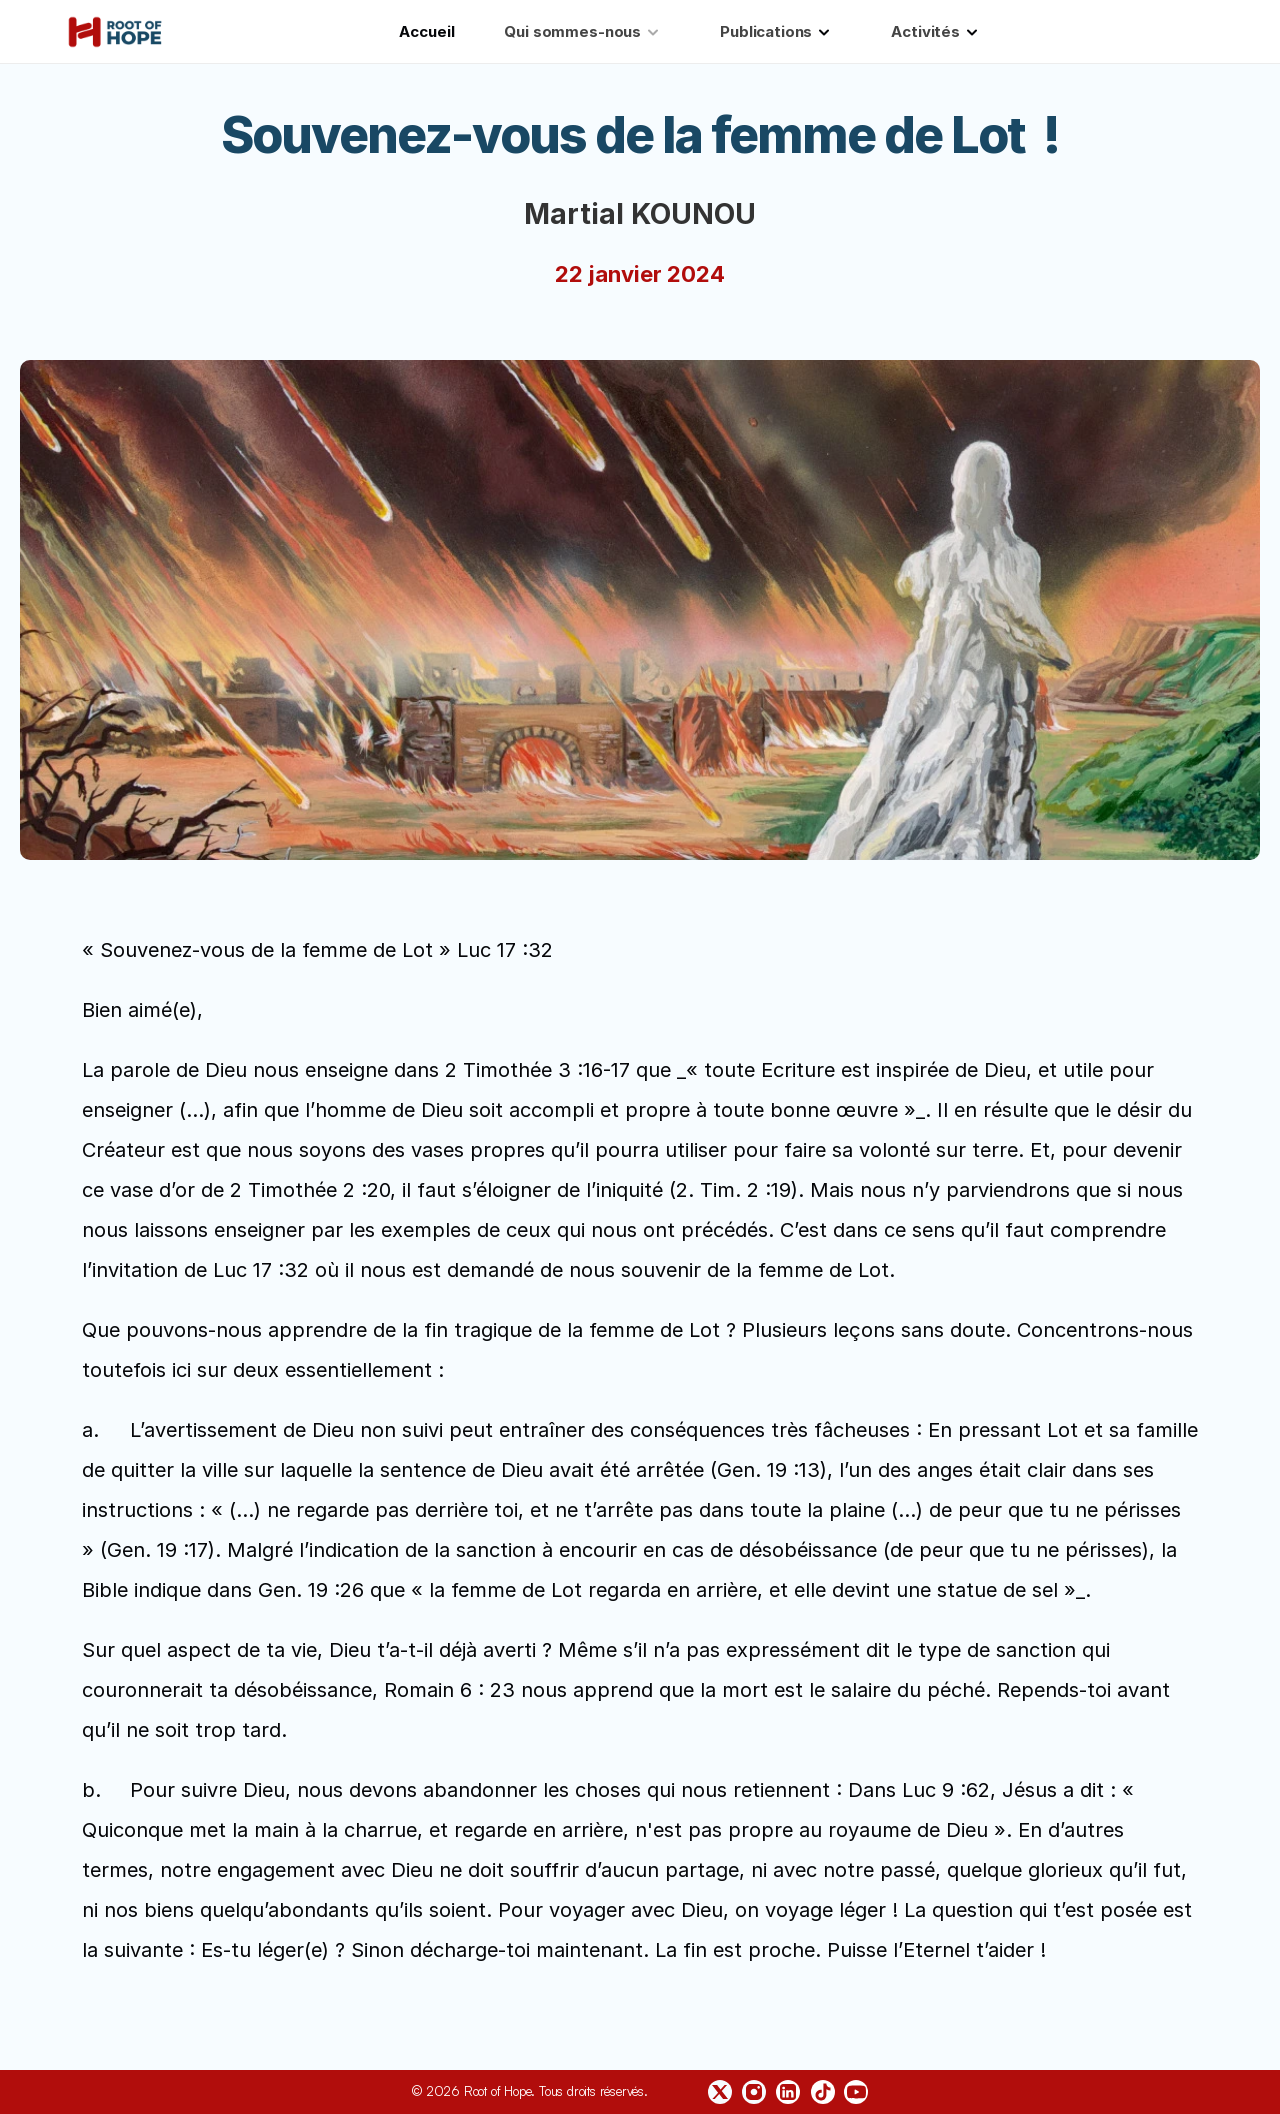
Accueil (426, 31)
